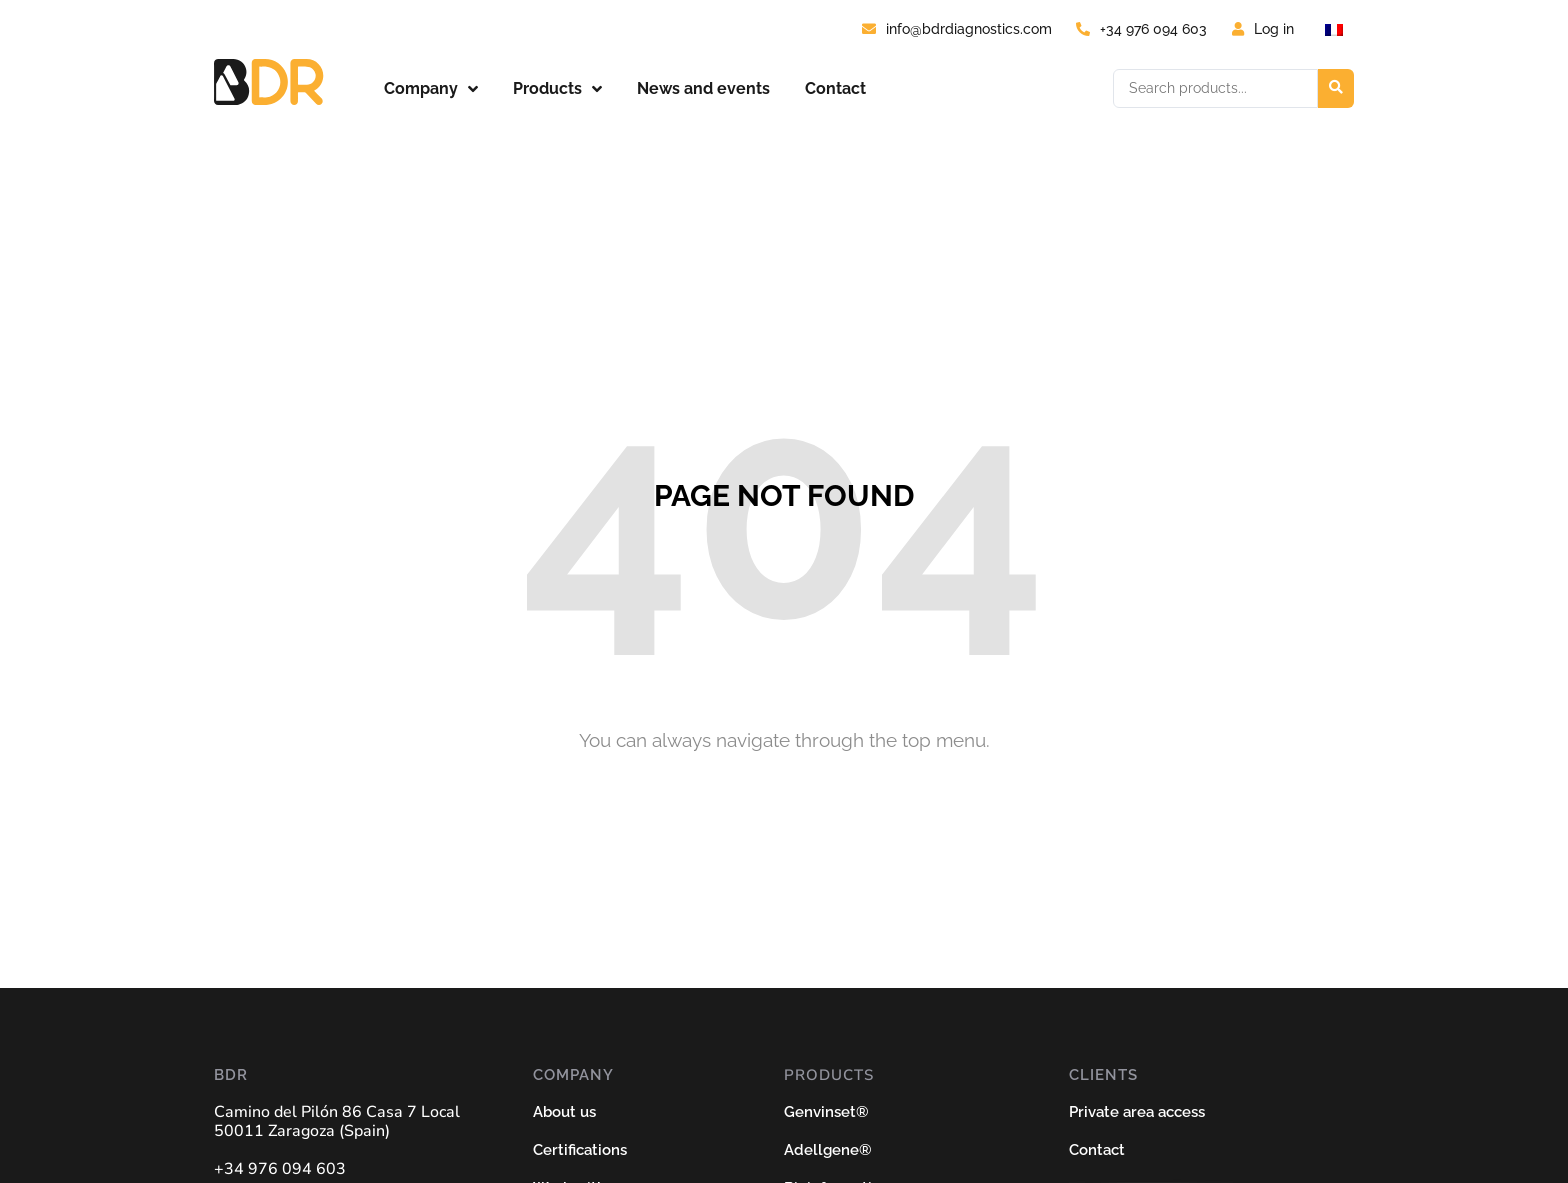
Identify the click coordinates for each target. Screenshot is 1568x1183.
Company (431, 89)
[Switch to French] (1334, 29)
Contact (835, 88)
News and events (703, 88)
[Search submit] (1336, 88)
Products (557, 89)
